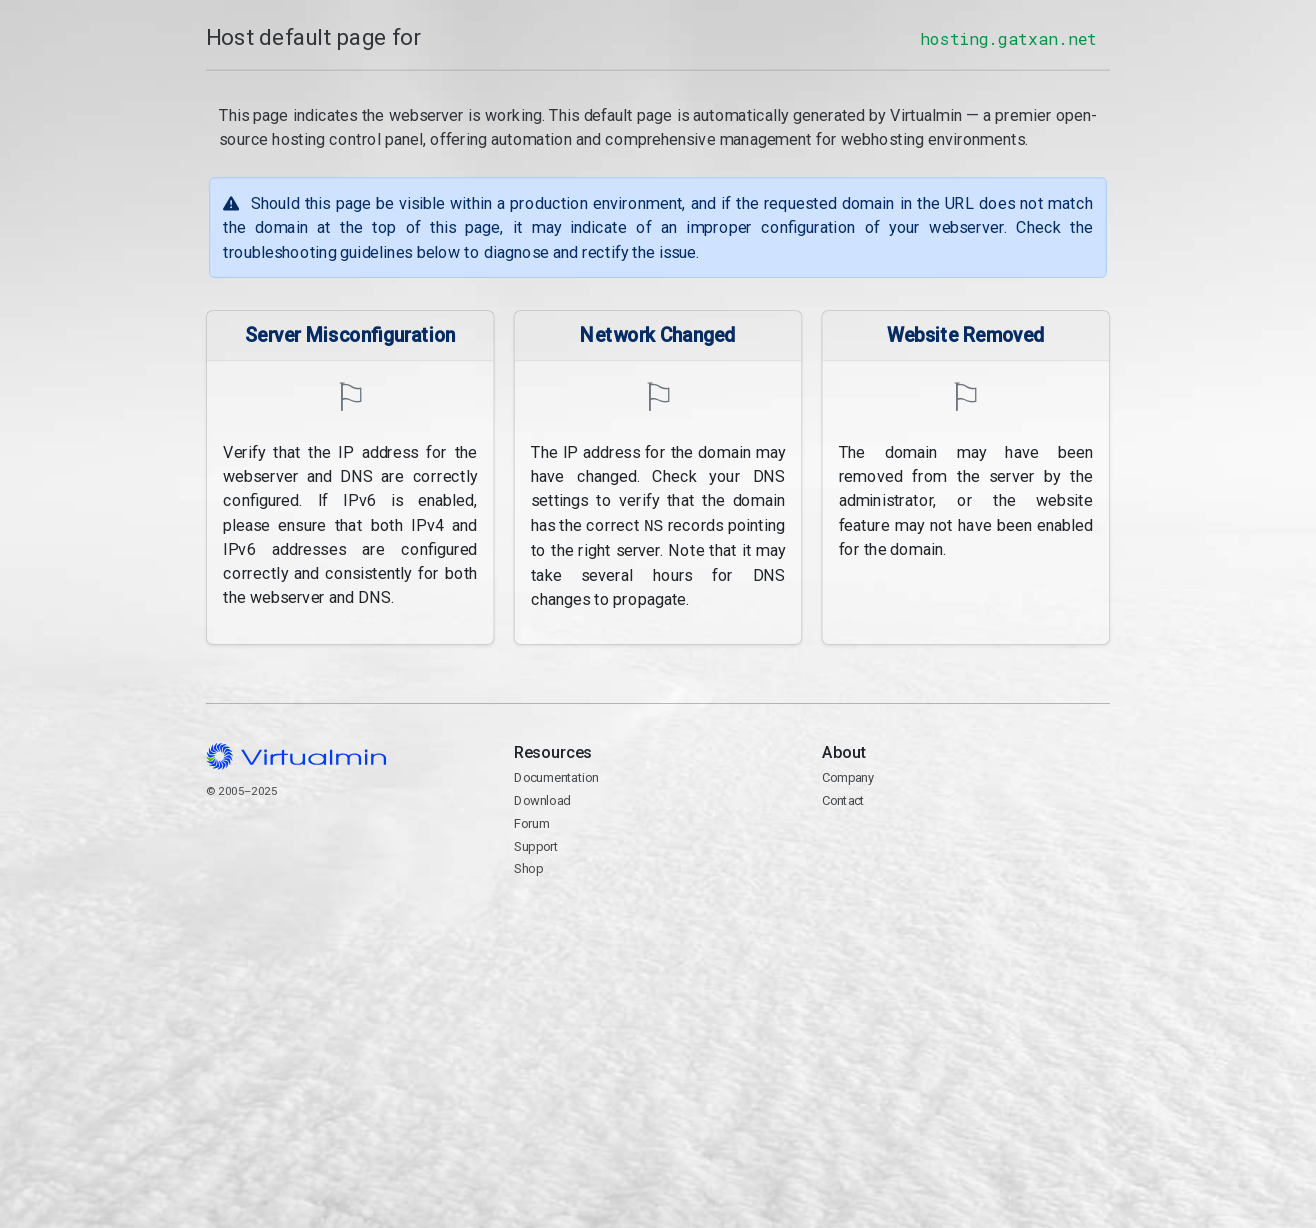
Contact (843, 799)
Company (848, 776)
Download (542, 799)
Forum (532, 821)
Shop (528, 867)
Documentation (556, 776)
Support (536, 844)
